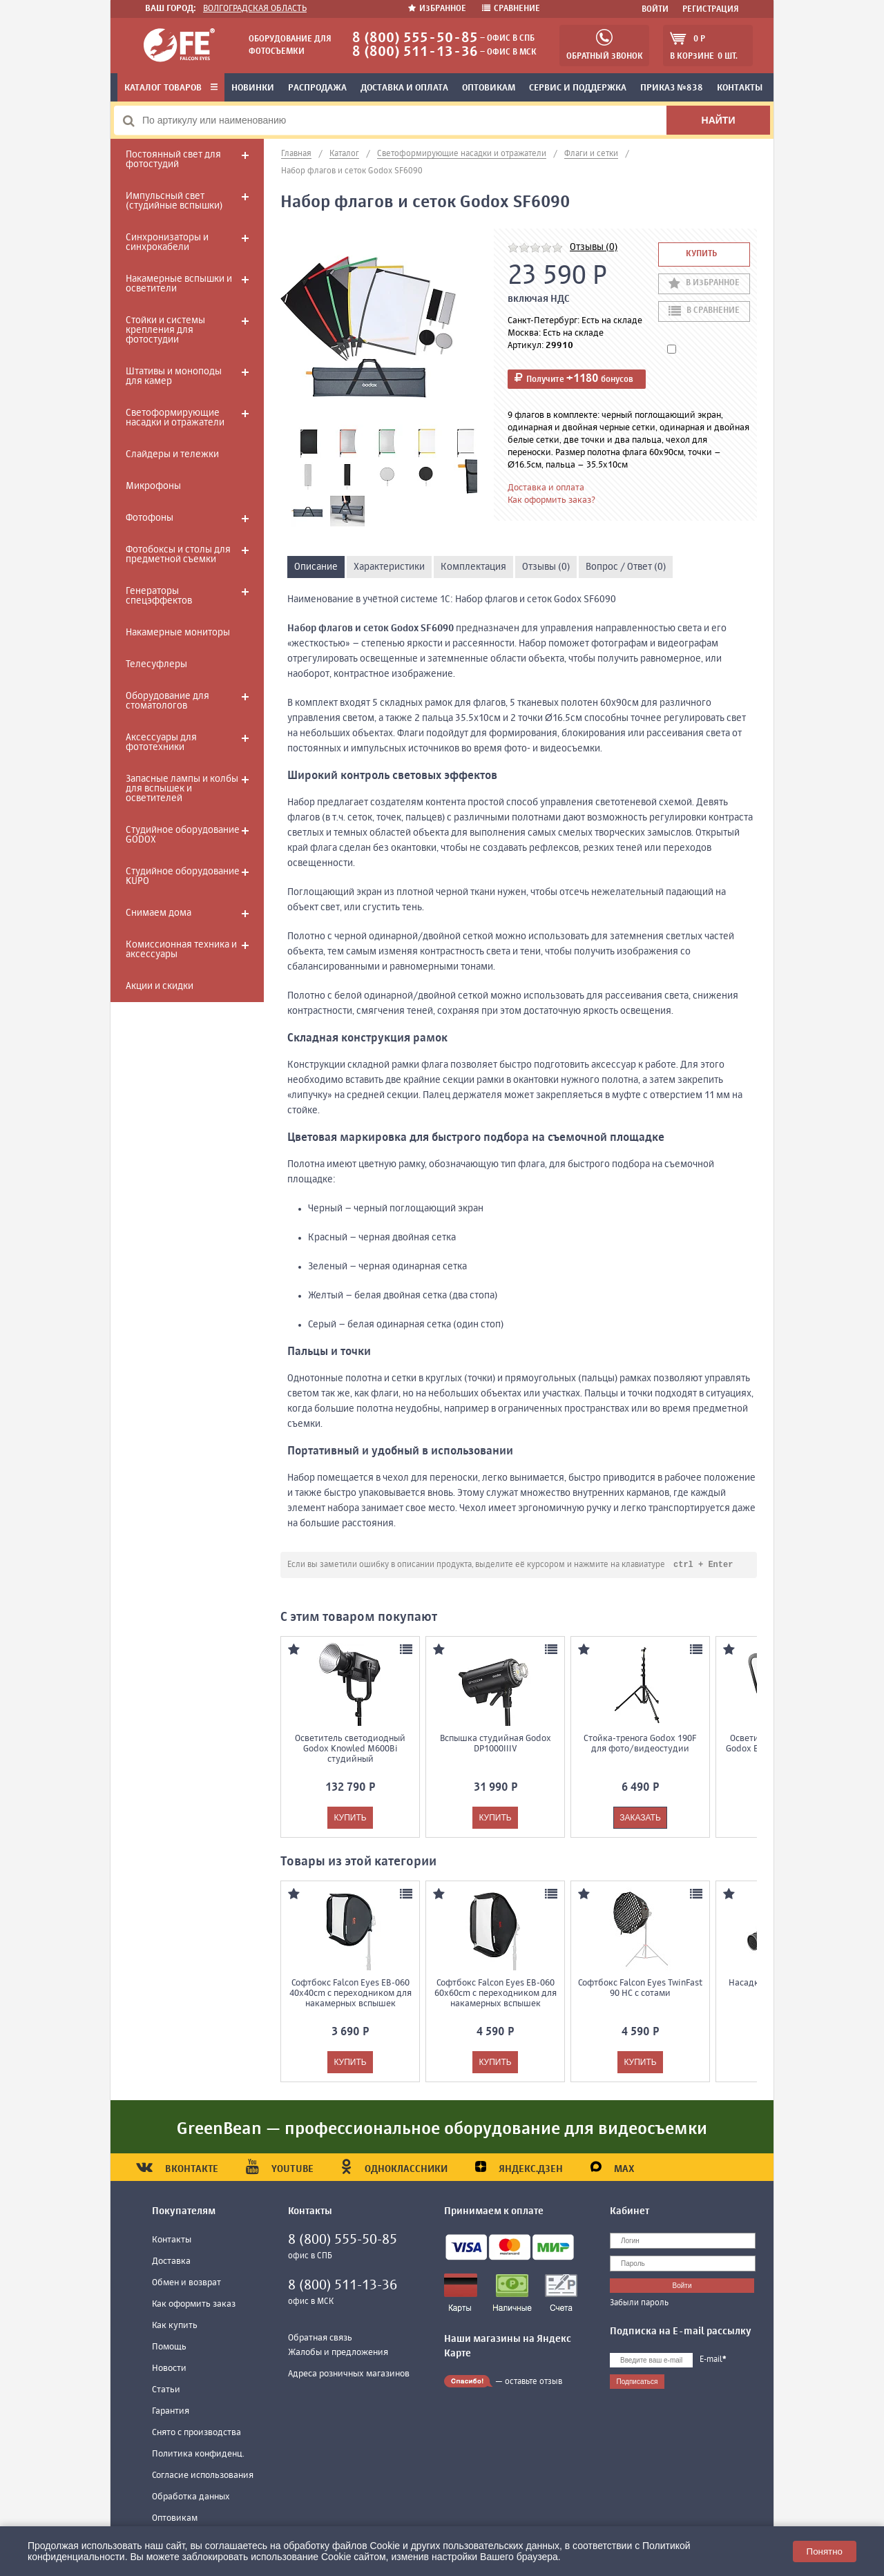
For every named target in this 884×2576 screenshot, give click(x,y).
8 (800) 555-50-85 (415, 38)
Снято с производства (196, 2433)
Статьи (166, 2390)
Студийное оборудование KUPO (183, 876)
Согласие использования (202, 2476)
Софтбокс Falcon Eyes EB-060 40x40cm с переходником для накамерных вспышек (350, 1994)
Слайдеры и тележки (172, 454)
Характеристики (389, 567)
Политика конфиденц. (198, 2454)
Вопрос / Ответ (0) (626, 567)
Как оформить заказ (194, 2304)
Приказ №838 (671, 88)
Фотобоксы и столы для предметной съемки (178, 554)
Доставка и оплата (404, 88)
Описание (316, 567)
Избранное (438, 9)
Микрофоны (153, 486)
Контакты (739, 88)
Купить (701, 254)
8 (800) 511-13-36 (415, 52)
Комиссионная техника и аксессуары (181, 949)
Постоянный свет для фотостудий (173, 159)
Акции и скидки (159, 986)
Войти (655, 10)
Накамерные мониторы (178, 632)
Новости (169, 2369)
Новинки (252, 88)
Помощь (169, 2347)
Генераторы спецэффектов (159, 596)
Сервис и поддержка (577, 88)
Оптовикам (488, 88)
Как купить (175, 2326)
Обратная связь (320, 2338)
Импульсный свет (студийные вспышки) (174, 201)
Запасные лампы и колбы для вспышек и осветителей (182, 788)
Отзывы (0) (593, 247)
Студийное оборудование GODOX (183, 835)
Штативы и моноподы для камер (174, 376)
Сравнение (511, 9)
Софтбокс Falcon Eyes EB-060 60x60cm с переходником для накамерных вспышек (495, 1994)
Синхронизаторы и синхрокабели (167, 242)
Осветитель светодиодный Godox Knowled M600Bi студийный (350, 1750)
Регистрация (710, 10)
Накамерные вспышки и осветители (179, 284)
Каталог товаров (171, 88)
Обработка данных (191, 2497)
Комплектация (473, 567)
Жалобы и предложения (338, 2353)
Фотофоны (149, 518)
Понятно (825, 2551)
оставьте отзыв (533, 2382)
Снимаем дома (158, 913)
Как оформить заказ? (551, 500)
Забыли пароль (639, 2304)
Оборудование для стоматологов (167, 701)
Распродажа (317, 88)
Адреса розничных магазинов (349, 2374)
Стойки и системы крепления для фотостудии (165, 330)
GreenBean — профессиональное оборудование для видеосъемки (442, 2130)
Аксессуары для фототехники (161, 742)
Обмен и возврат (186, 2283)
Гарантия (170, 2411)
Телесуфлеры (156, 664)
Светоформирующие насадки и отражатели (175, 417)
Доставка (171, 2262)
